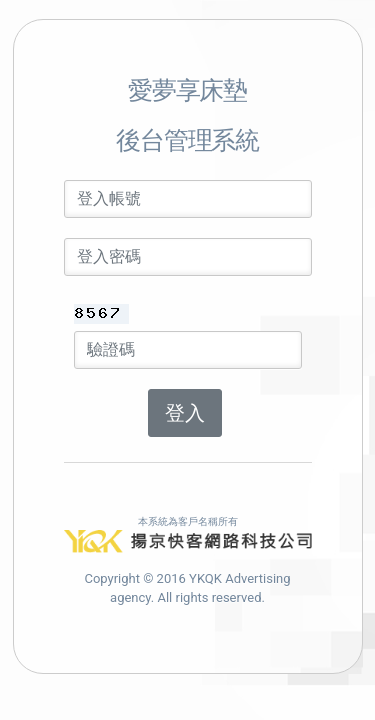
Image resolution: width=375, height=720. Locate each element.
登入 (185, 413)
